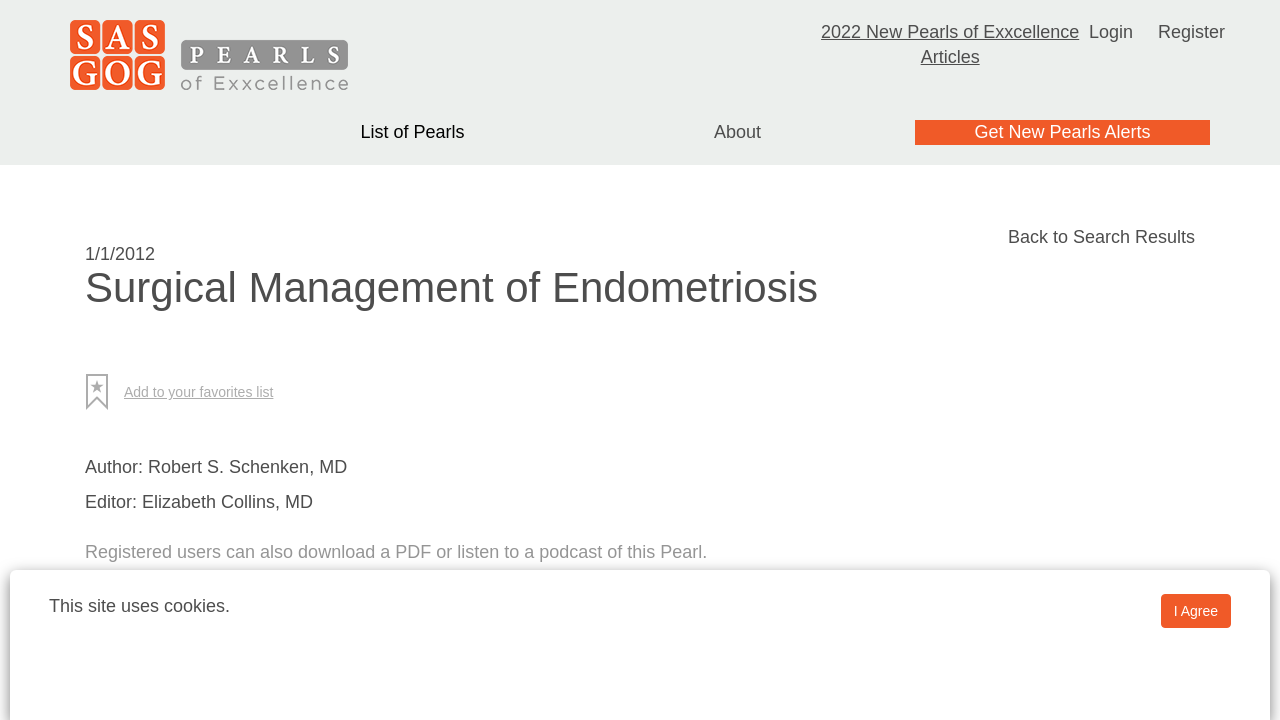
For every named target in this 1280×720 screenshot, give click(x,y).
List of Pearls (412, 132)
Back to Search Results (1101, 237)
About (737, 132)
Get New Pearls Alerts (1062, 132)
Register (1191, 32)
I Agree (1196, 611)
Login (1111, 32)
